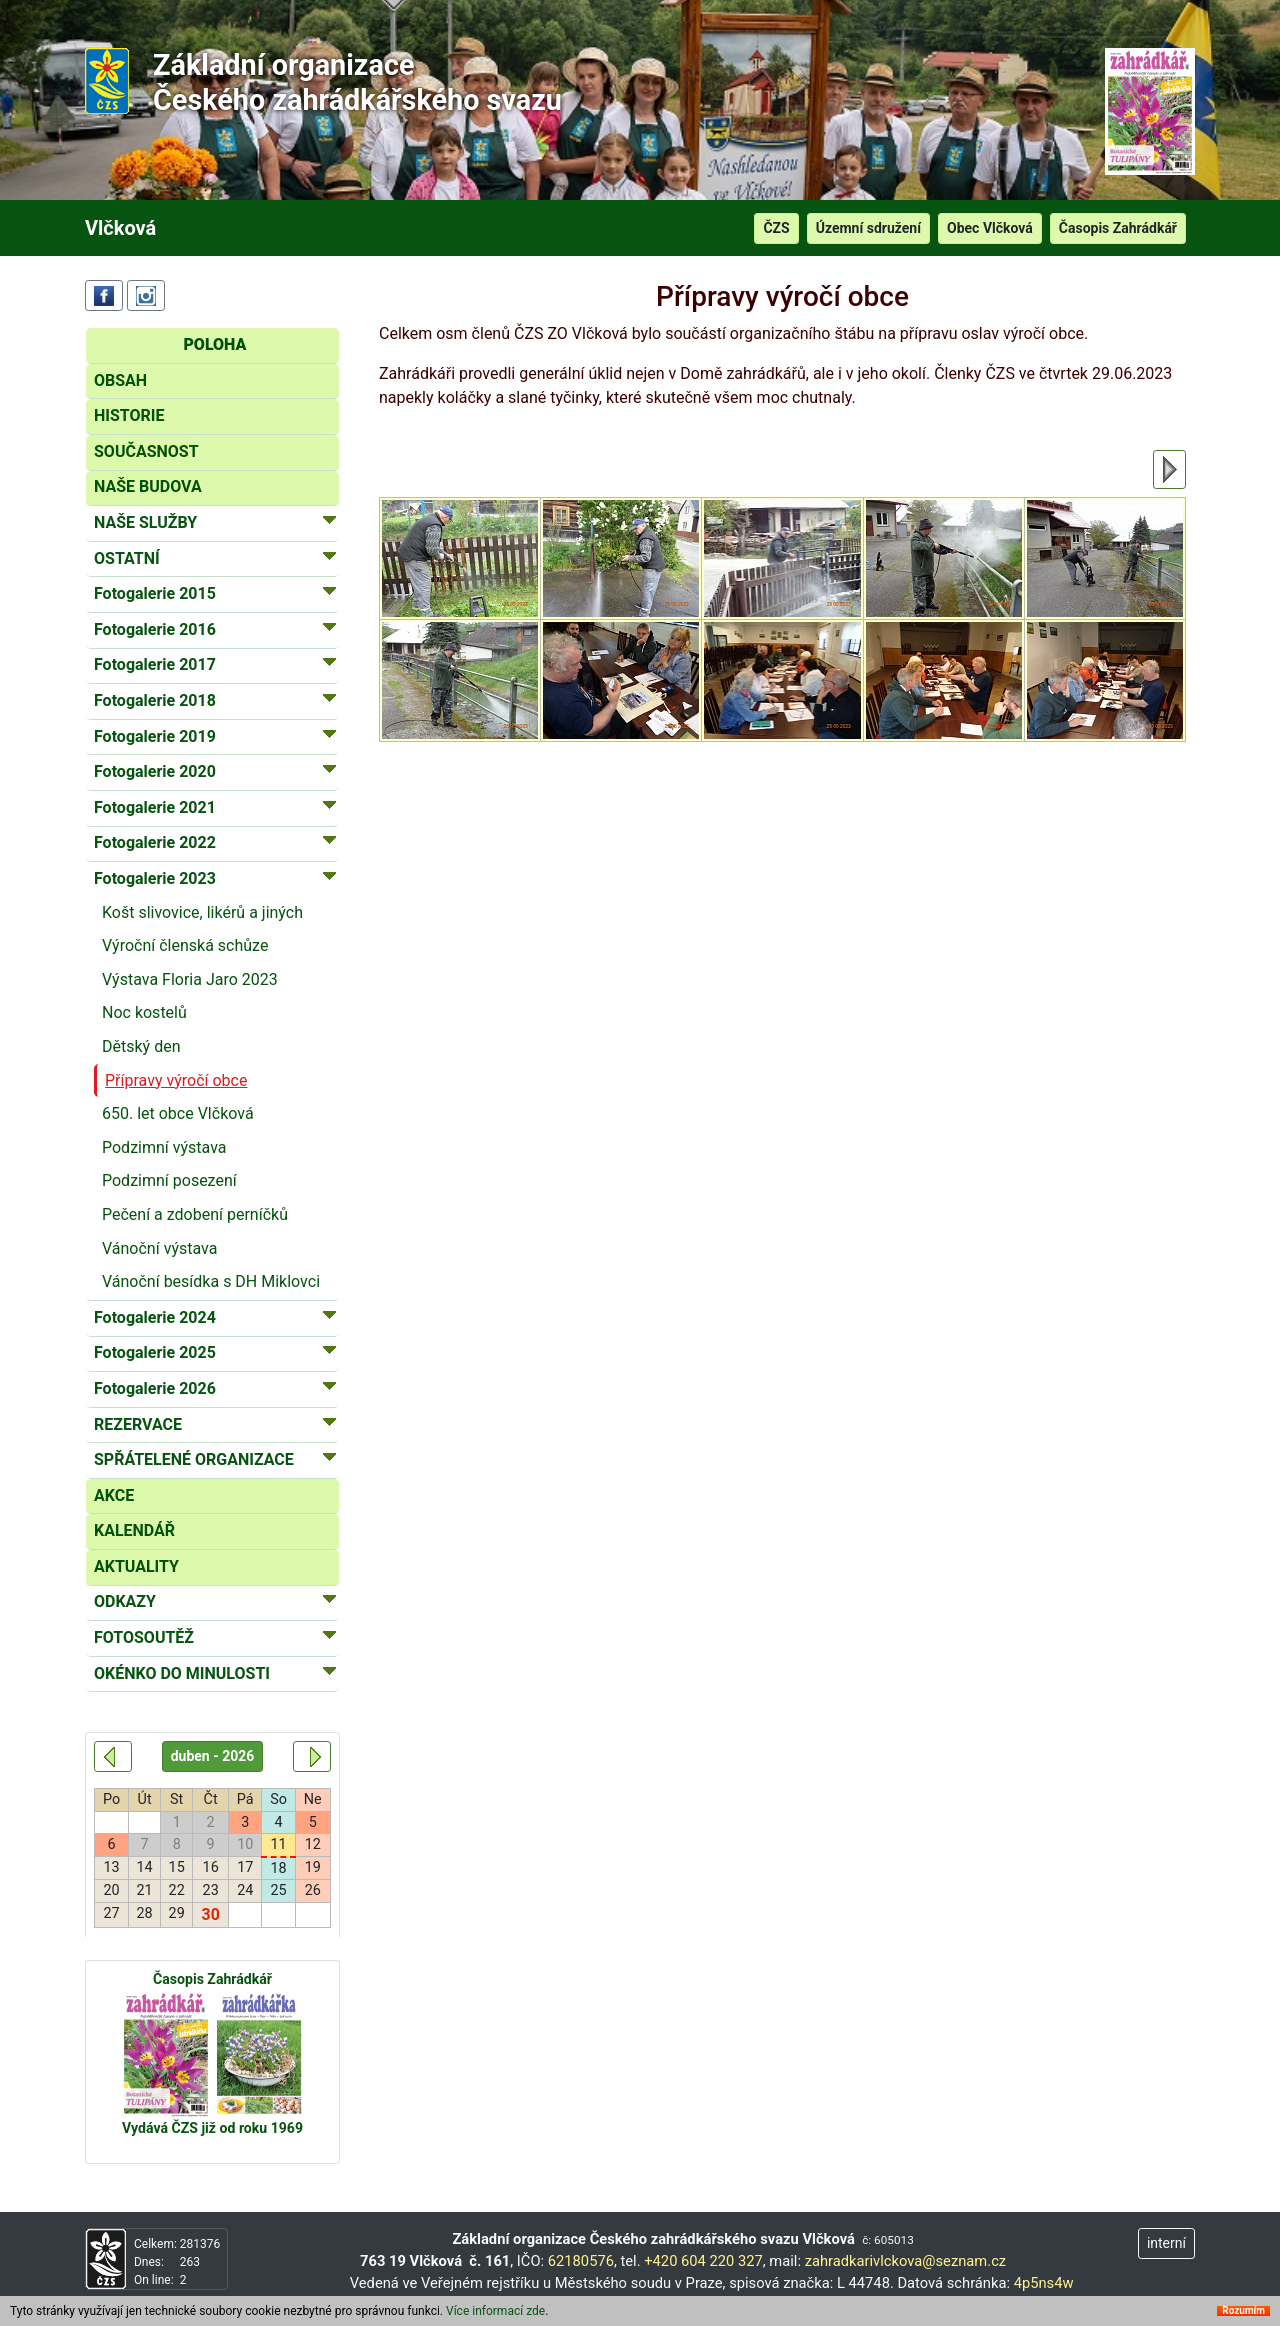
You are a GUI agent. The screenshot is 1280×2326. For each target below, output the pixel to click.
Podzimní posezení (169, 1180)
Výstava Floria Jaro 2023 (190, 979)
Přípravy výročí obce (176, 1080)
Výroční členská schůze (185, 945)
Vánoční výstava (159, 1248)
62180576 (581, 2261)
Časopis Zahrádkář (1118, 228)
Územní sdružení (868, 228)
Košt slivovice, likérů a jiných (202, 912)
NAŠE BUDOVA (148, 486)
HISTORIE (129, 415)
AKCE (114, 1495)
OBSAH (120, 380)
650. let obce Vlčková (178, 1113)
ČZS (776, 228)
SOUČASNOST (146, 451)
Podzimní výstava (164, 1147)
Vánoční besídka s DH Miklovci (211, 1281)
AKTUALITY (136, 1566)
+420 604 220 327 (703, 2261)
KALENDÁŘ (134, 1530)
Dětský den (141, 1046)
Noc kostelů (144, 1012)
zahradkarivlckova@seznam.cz (906, 2261)
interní (1166, 2243)
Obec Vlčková (990, 228)
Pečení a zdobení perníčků (195, 1214)
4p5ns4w (1044, 2283)
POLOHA (214, 344)
